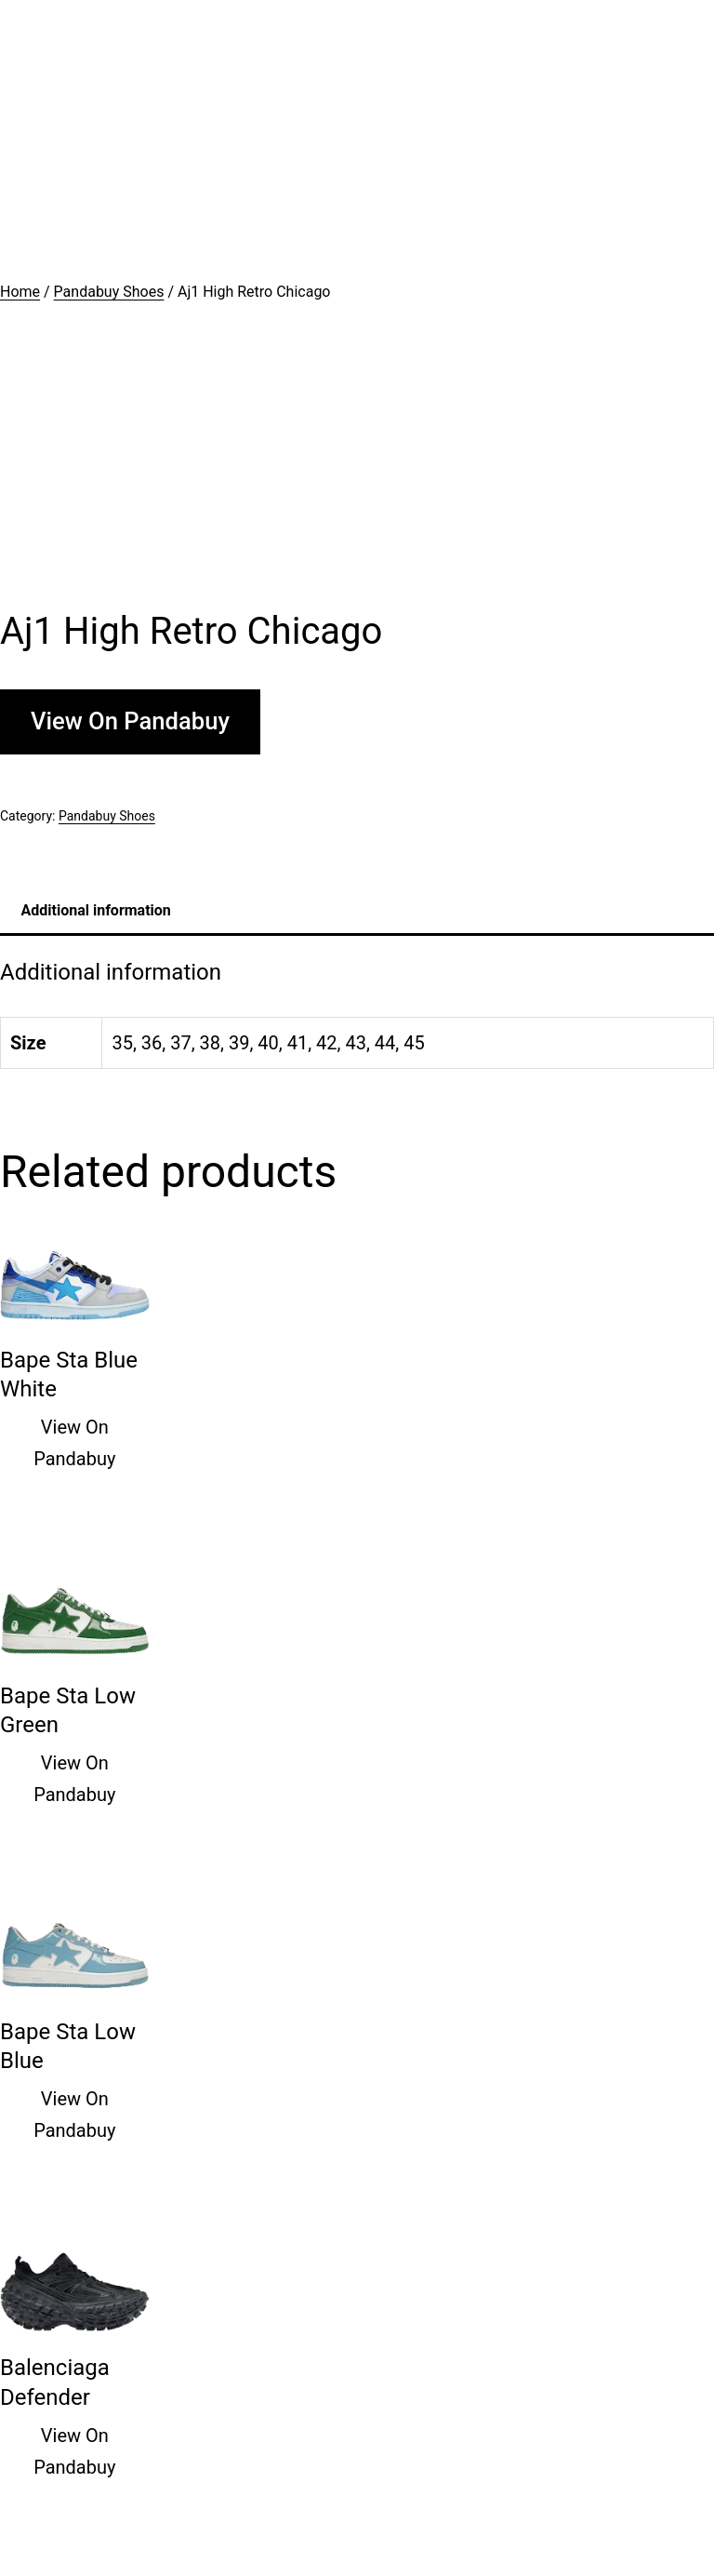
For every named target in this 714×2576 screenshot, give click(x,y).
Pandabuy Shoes (109, 291)
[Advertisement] (357, 139)
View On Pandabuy (130, 721)
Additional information (96, 910)
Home (20, 291)
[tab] (96, 910)
